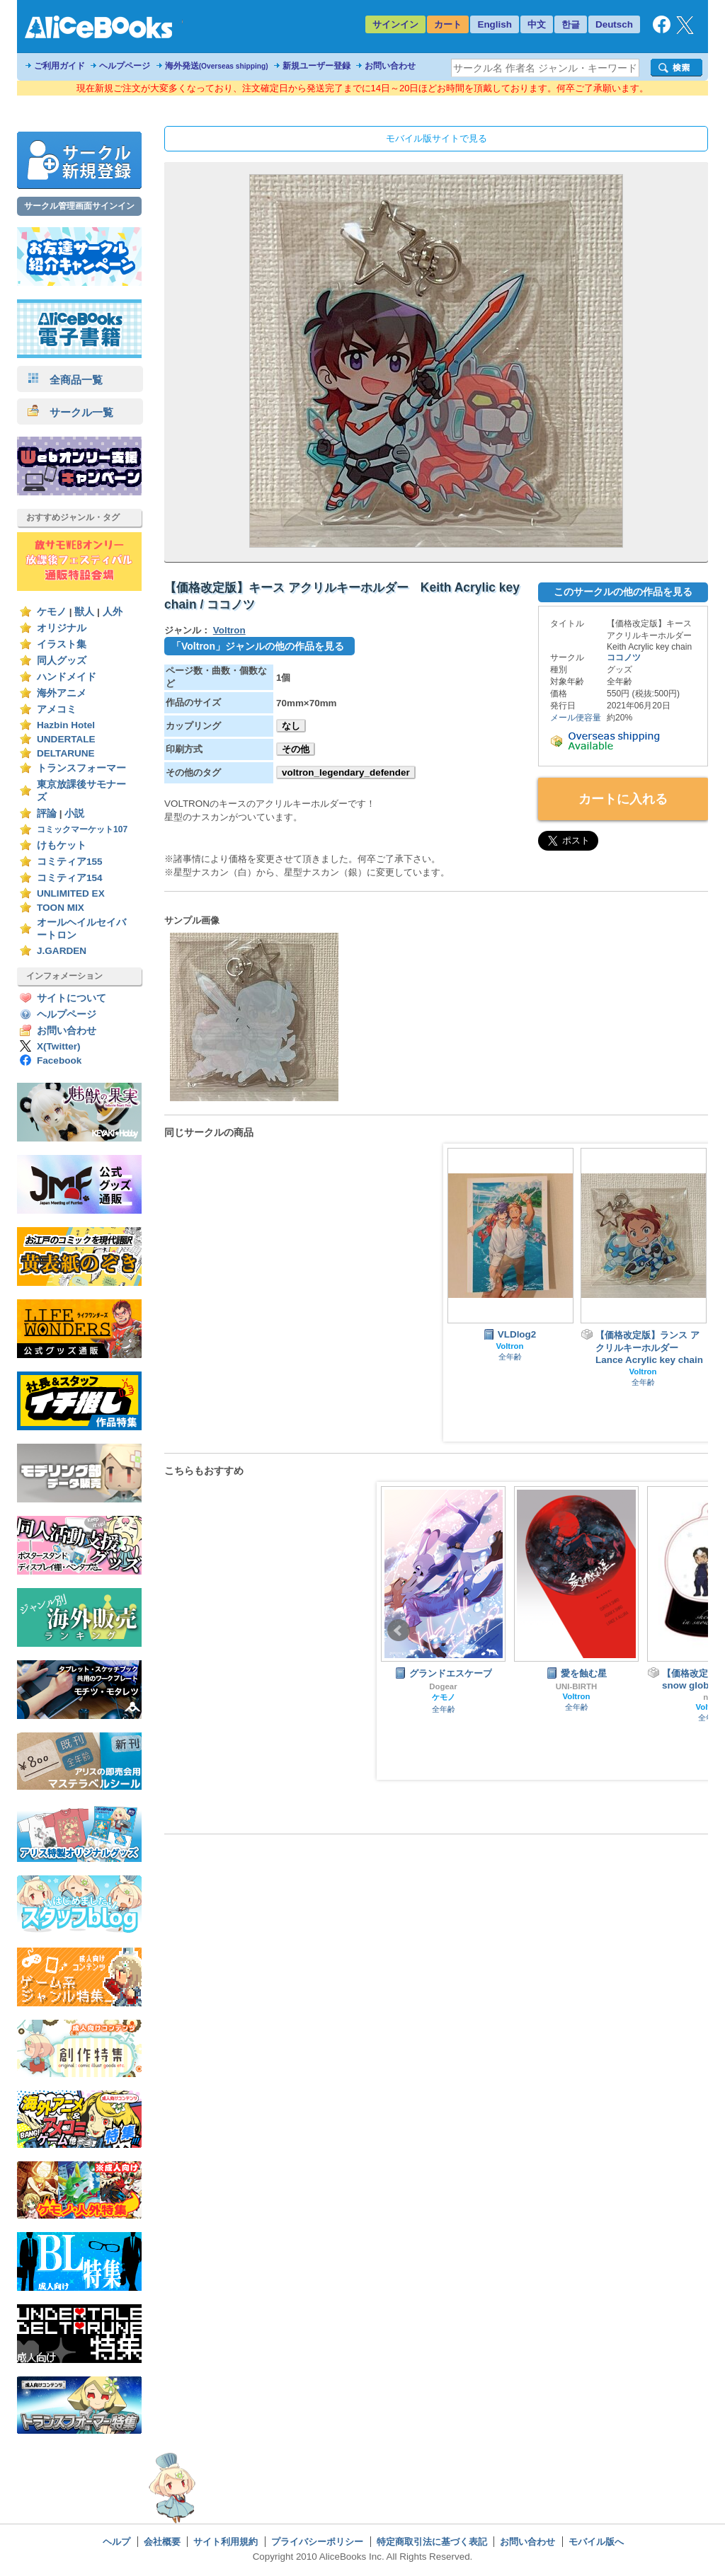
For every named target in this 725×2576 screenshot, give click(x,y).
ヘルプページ (124, 66)
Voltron (229, 630)
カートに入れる (623, 799)
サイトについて (71, 998)
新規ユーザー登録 (316, 66)
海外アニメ (61, 693)
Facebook (59, 1060)
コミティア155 (70, 861)
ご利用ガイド (59, 66)
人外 (112, 611)
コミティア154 (70, 878)
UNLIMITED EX (71, 893)
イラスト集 (61, 644)
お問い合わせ (390, 66)
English (494, 24)
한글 (570, 24)
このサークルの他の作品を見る (623, 591)
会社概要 (162, 2541)
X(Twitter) (59, 1046)
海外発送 (216, 66)
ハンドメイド (66, 677)
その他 (295, 749)
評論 (47, 813)
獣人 (84, 611)
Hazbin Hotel (66, 725)
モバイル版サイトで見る (436, 138)
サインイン (395, 24)
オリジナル (61, 628)
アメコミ (56, 709)
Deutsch (614, 24)
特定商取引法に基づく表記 (432, 2541)
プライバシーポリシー (317, 2541)
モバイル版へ (596, 2541)
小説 (74, 813)
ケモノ (52, 611)
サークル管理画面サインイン (79, 206)
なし (291, 725)
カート (448, 24)
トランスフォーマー (81, 768)
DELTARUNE (66, 753)
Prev (398, 1630)
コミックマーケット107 (82, 829)
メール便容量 (575, 718)
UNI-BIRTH (576, 1686)
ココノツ (624, 657)
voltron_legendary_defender (346, 772)
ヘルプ (116, 2541)
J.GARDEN (61, 950)
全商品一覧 (65, 380)
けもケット (61, 845)
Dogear (443, 1686)
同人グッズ (61, 660)
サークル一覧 (70, 412)
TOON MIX (60, 907)
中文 (536, 24)
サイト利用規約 (225, 2541)
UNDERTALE (66, 739)
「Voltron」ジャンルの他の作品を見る (257, 646)
